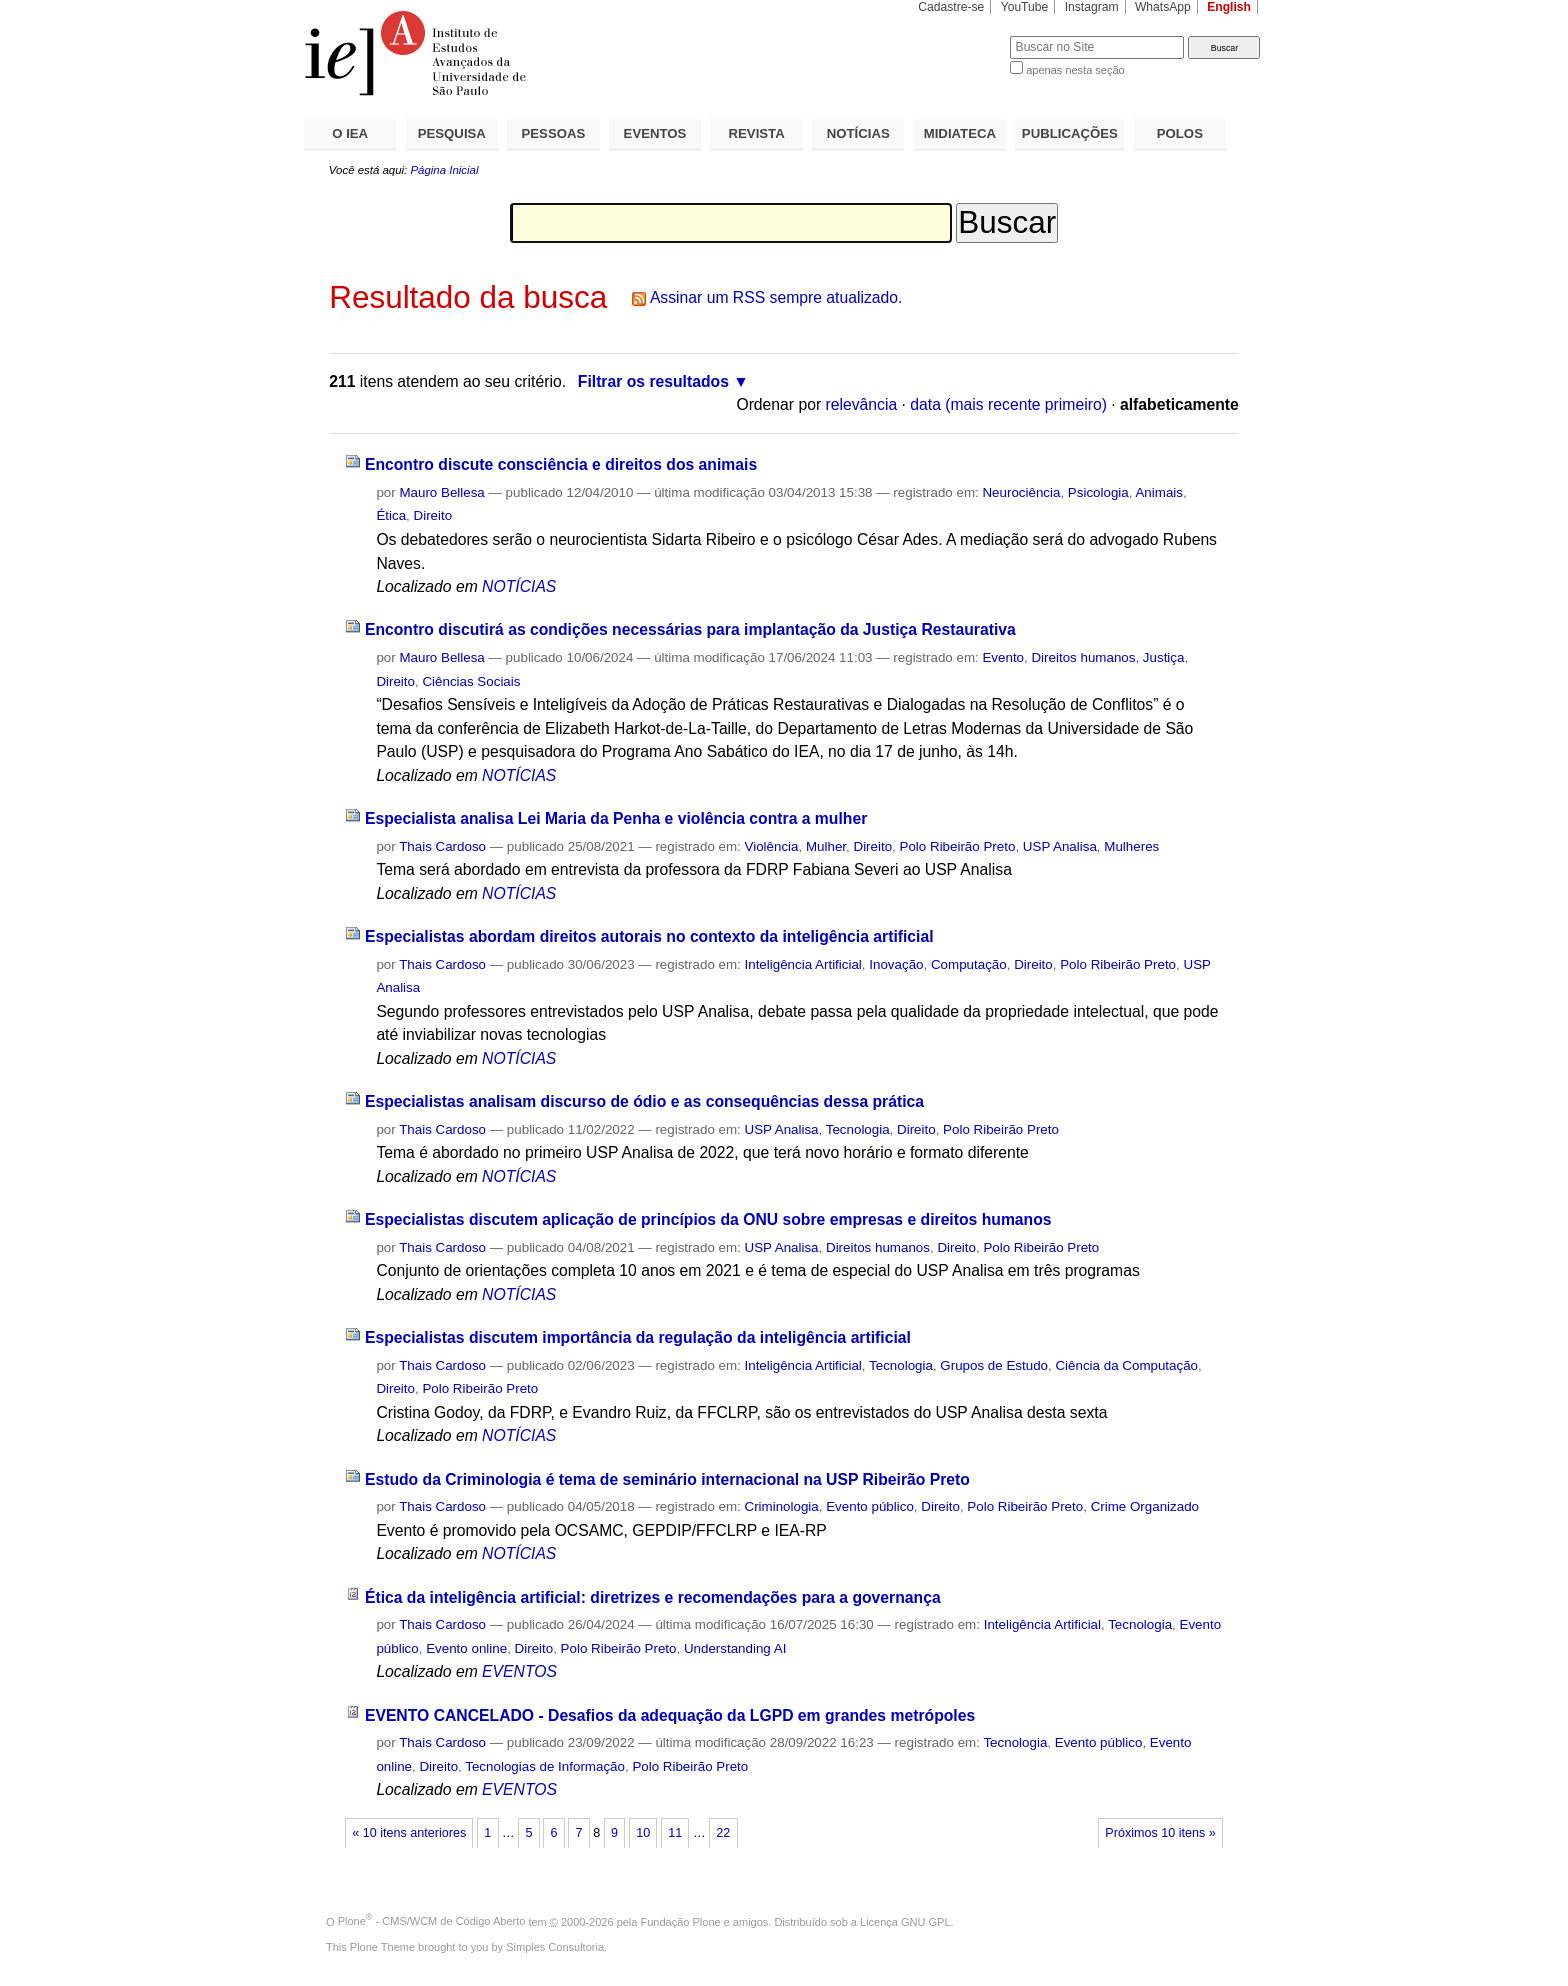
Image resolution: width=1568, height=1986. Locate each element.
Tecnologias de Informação (545, 1766)
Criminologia (782, 1506)
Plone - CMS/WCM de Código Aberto (432, 1921)
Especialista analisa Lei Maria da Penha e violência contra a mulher (616, 818)
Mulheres (1131, 846)
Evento (1003, 657)
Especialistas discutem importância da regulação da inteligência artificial (638, 1337)
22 (723, 1833)
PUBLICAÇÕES (1070, 133)
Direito (433, 515)
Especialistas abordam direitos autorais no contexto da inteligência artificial (649, 936)
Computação (969, 964)
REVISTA (757, 133)
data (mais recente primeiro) (1008, 404)
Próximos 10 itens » (1160, 1833)
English (1229, 7)
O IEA (350, 133)
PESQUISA (452, 133)
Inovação (896, 964)
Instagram (1092, 7)
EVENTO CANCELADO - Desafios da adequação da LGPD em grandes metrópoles (670, 1715)
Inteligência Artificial (803, 964)
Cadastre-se (951, 7)
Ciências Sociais (471, 681)
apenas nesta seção (1075, 70)
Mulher (826, 846)
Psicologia (1098, 492)
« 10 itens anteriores (409, 1833)
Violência (772, 846)
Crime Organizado (1145, 1506)
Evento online (466, 1648)
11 (675, 1833)
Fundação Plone (681, 1921)
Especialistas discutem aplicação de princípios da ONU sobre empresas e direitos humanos (708, 1219)
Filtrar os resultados (653, 381)
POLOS (1180, 133)
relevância (862, 404)
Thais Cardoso (442, 846)
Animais (1159, 492)
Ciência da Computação (1126, 1365)
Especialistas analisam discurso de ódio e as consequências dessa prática (644, 1101)
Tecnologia (858, 1129)
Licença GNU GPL (905, 1921)
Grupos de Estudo (994, 1365)
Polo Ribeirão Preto (958, 846)
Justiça (1164, 657)
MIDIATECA (960, 133)
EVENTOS (655, 133)
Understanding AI (735, 1648)
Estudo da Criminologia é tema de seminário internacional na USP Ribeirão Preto (667, 1479)
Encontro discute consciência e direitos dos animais (561, 464)
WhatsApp (1163, 7)
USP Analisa (1060, 846)
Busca (961, 35)
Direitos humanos (1083, 657)
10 (643, 1833)
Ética (391, 515)
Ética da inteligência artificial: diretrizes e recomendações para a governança (653, 1597)
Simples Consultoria (555, 1947)
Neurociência (1021, 492)
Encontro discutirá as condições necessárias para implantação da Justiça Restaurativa (690, 629)
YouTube (1025, 7)
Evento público (870, 1506)
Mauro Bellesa (441, 492)
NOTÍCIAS (858, 133)
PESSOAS (554, 133)
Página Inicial (444, 170)
